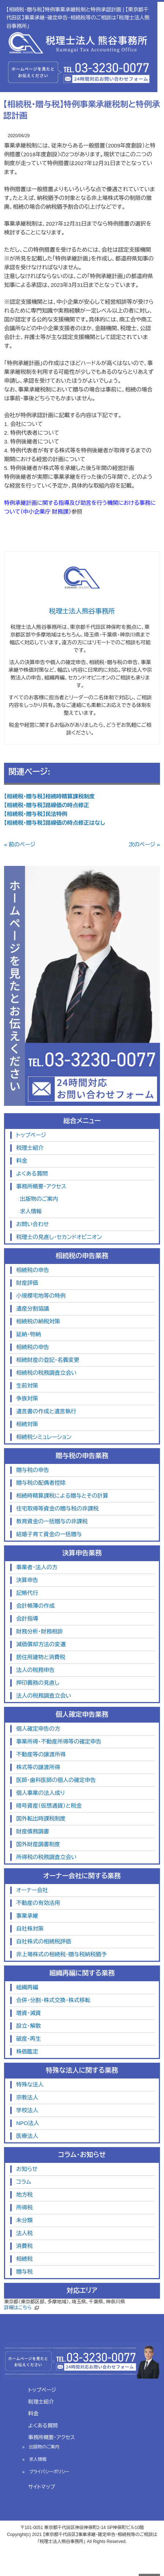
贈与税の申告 (32, 1470)
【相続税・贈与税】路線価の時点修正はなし (54, 823)
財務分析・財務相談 (39, 1631)
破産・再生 (28, 2039)
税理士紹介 (30, 1148)
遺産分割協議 (32, 1308)
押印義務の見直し (37, 1683)
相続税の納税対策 (38, 1321)
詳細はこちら (17, 2307)
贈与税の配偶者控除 (41, 1483)
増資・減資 (28, 2013)
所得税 (24, 2207)
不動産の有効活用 (38, 1903)
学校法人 (27, 2110)
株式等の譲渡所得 (38, 1767)
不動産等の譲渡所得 (41, 1754)
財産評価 (27, 1283)
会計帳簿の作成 (35, 1606)
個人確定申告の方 (38, 1729)
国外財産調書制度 (38, 1844)
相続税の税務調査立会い (46, 1373)
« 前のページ (20, 844)
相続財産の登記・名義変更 (47, 1360)
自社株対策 (30, 1928)
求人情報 (31, 1211)
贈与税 (24, 2272)
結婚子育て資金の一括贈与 (49, 1534)
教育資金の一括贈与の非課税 (51, 1521)
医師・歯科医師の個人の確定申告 (56, 1780)
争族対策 (27, 1398)
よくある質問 (32, 1173)
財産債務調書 (32, 1831)
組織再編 (27, 1987)
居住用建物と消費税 (40, 1657)
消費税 (24, 2246)
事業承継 (27, 1916)
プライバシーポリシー (49, 2471)
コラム (23, 2182)
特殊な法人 (30, 2084)
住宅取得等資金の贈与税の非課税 (57, 1508)
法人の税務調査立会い (43, 1696)
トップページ (31, 1135)
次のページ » (144, 844)
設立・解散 (28, 2026)
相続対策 (27, 1424)
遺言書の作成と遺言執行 (46, 1411)
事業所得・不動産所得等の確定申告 (58, 1741)
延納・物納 (28, 1334)
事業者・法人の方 (36, 1567)
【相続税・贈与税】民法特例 (35, 814)
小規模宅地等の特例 (41, 1296)
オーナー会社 (32, 1890)
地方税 (24, 2194)
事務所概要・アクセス (41, 1186)
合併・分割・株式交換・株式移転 (53, 2000)
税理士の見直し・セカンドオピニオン (59, 1237)
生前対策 (27, 1385)
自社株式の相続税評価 (43, 1941)
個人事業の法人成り (40, 1793)
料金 (21, 1161)
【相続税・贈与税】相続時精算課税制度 (49, 796)
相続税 (24, 2259)
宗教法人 (27, 2097)
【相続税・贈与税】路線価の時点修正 (46, 805)
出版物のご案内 (39, 1199)
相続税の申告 (32, 1270)
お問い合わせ (32, 1224)
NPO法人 (27, 2123)
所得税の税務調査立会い (46, 1857)
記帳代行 (27, 1593)
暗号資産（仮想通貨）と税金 (49, 1806)
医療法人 (27, 2136)
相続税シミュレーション (43, 1437)
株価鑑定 (27, 2051)
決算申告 (27, 1580)
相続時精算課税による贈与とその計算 (62, 1496)
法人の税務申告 (35, 1670)
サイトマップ (41, 2487)
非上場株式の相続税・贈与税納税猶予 (61, 1954)
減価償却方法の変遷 (41, 1644)
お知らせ (26, 2169)
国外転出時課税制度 (41, 1818)
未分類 (24, 2220)
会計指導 (27, 1618)
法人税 (24, 2233)
